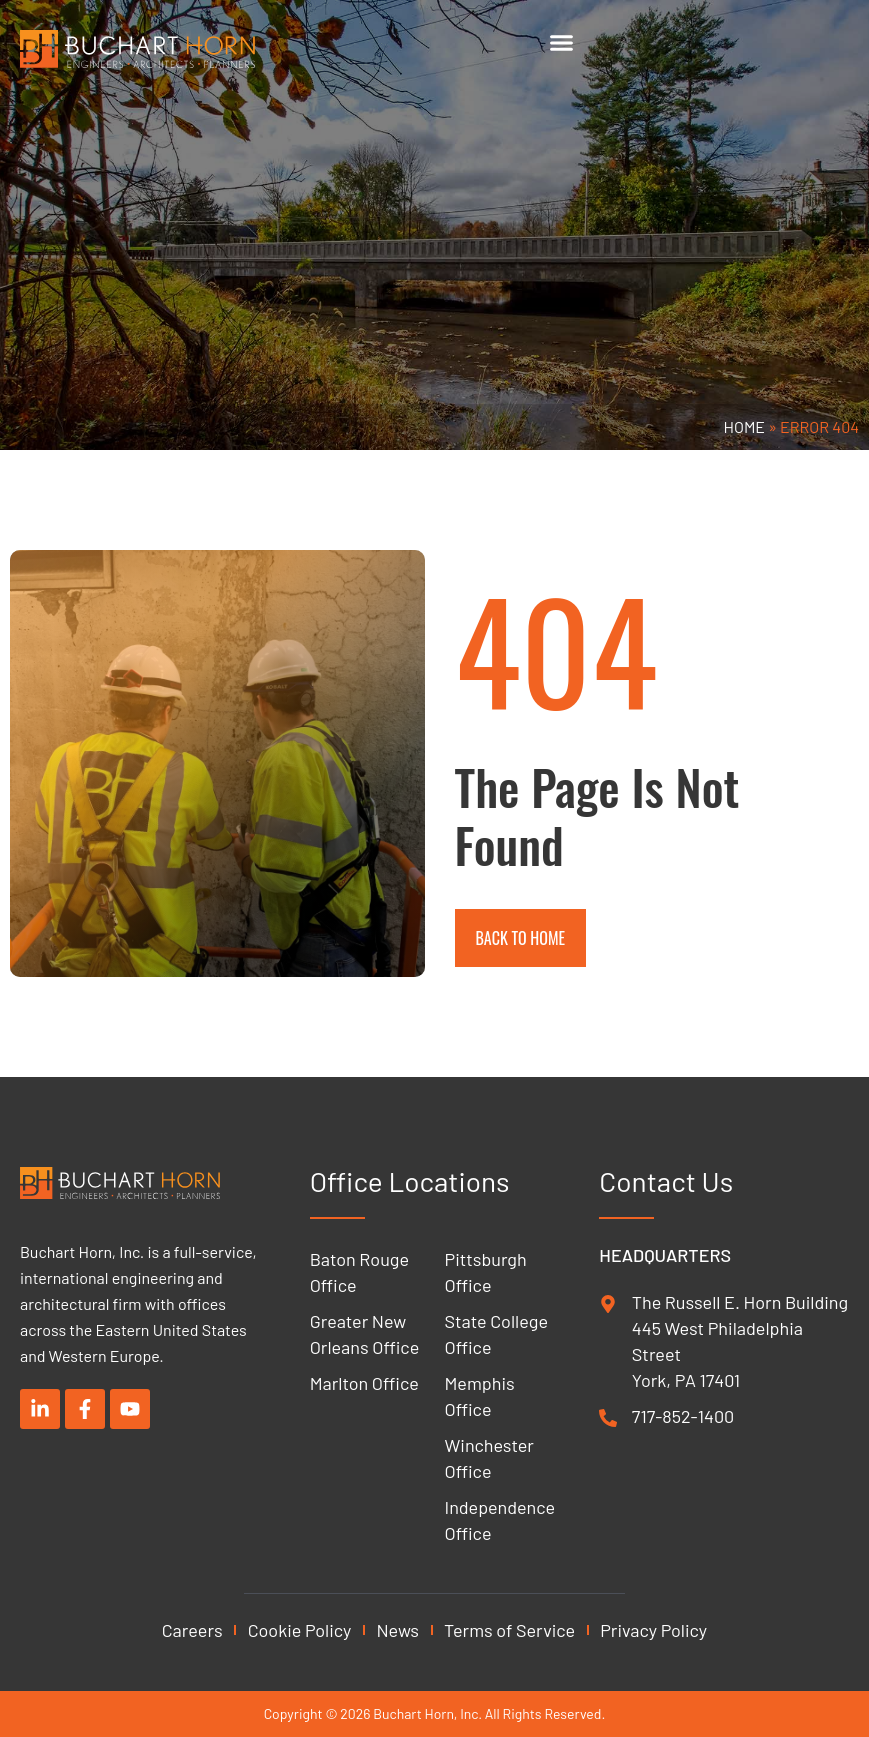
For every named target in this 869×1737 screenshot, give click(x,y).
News (397, 1630)
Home (745, 426)
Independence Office (500, 1520)
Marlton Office (364, 1383)
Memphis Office (480, 1396)
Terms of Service (509, 1630)
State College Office (496, 1334)
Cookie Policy (300, 1630)
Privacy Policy (653, 1630)
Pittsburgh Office (486, 1272)
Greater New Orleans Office (365, 1334)
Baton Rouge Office (359, 1272)
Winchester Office (489, 1458)
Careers (192, 1630)
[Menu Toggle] (561, 42)
